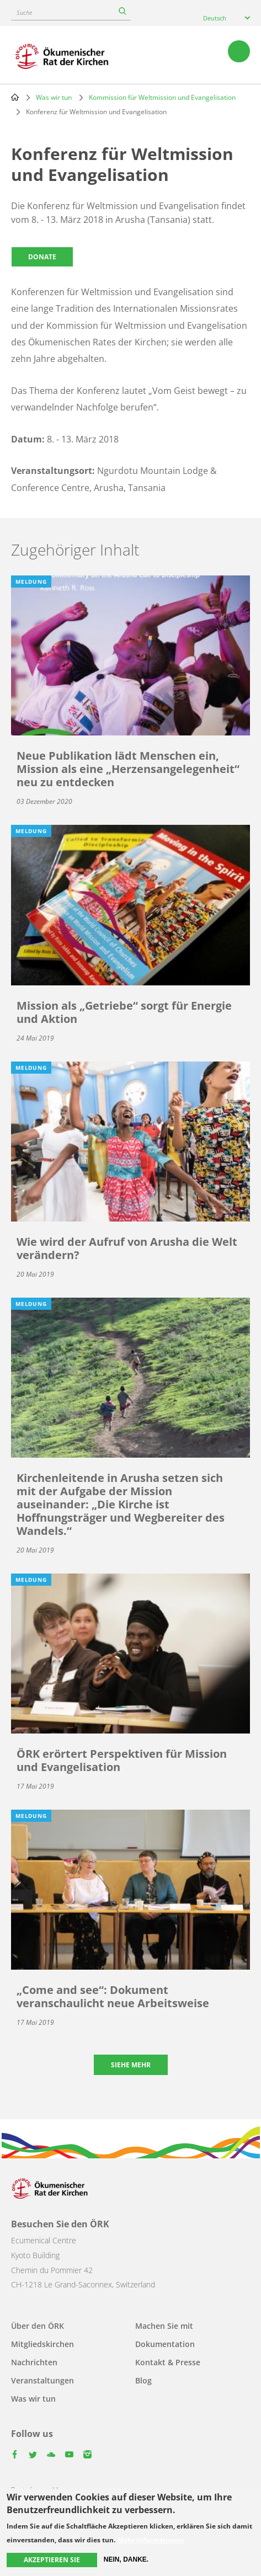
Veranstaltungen (42, 2380)
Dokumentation (165, 2344)
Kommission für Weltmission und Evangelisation (162, 97)
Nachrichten (34, 2362)
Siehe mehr (131, 2065)
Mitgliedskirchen (42, 2344)
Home (15, 97)
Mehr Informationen (151, 2540)
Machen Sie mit (164, 2326)
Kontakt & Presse (167, 2362)
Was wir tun (54, 97)
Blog (143, 2380)
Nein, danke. (126, 2559)
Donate (42, 257)
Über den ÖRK (37, 2326)
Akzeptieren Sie (52, 2559)
